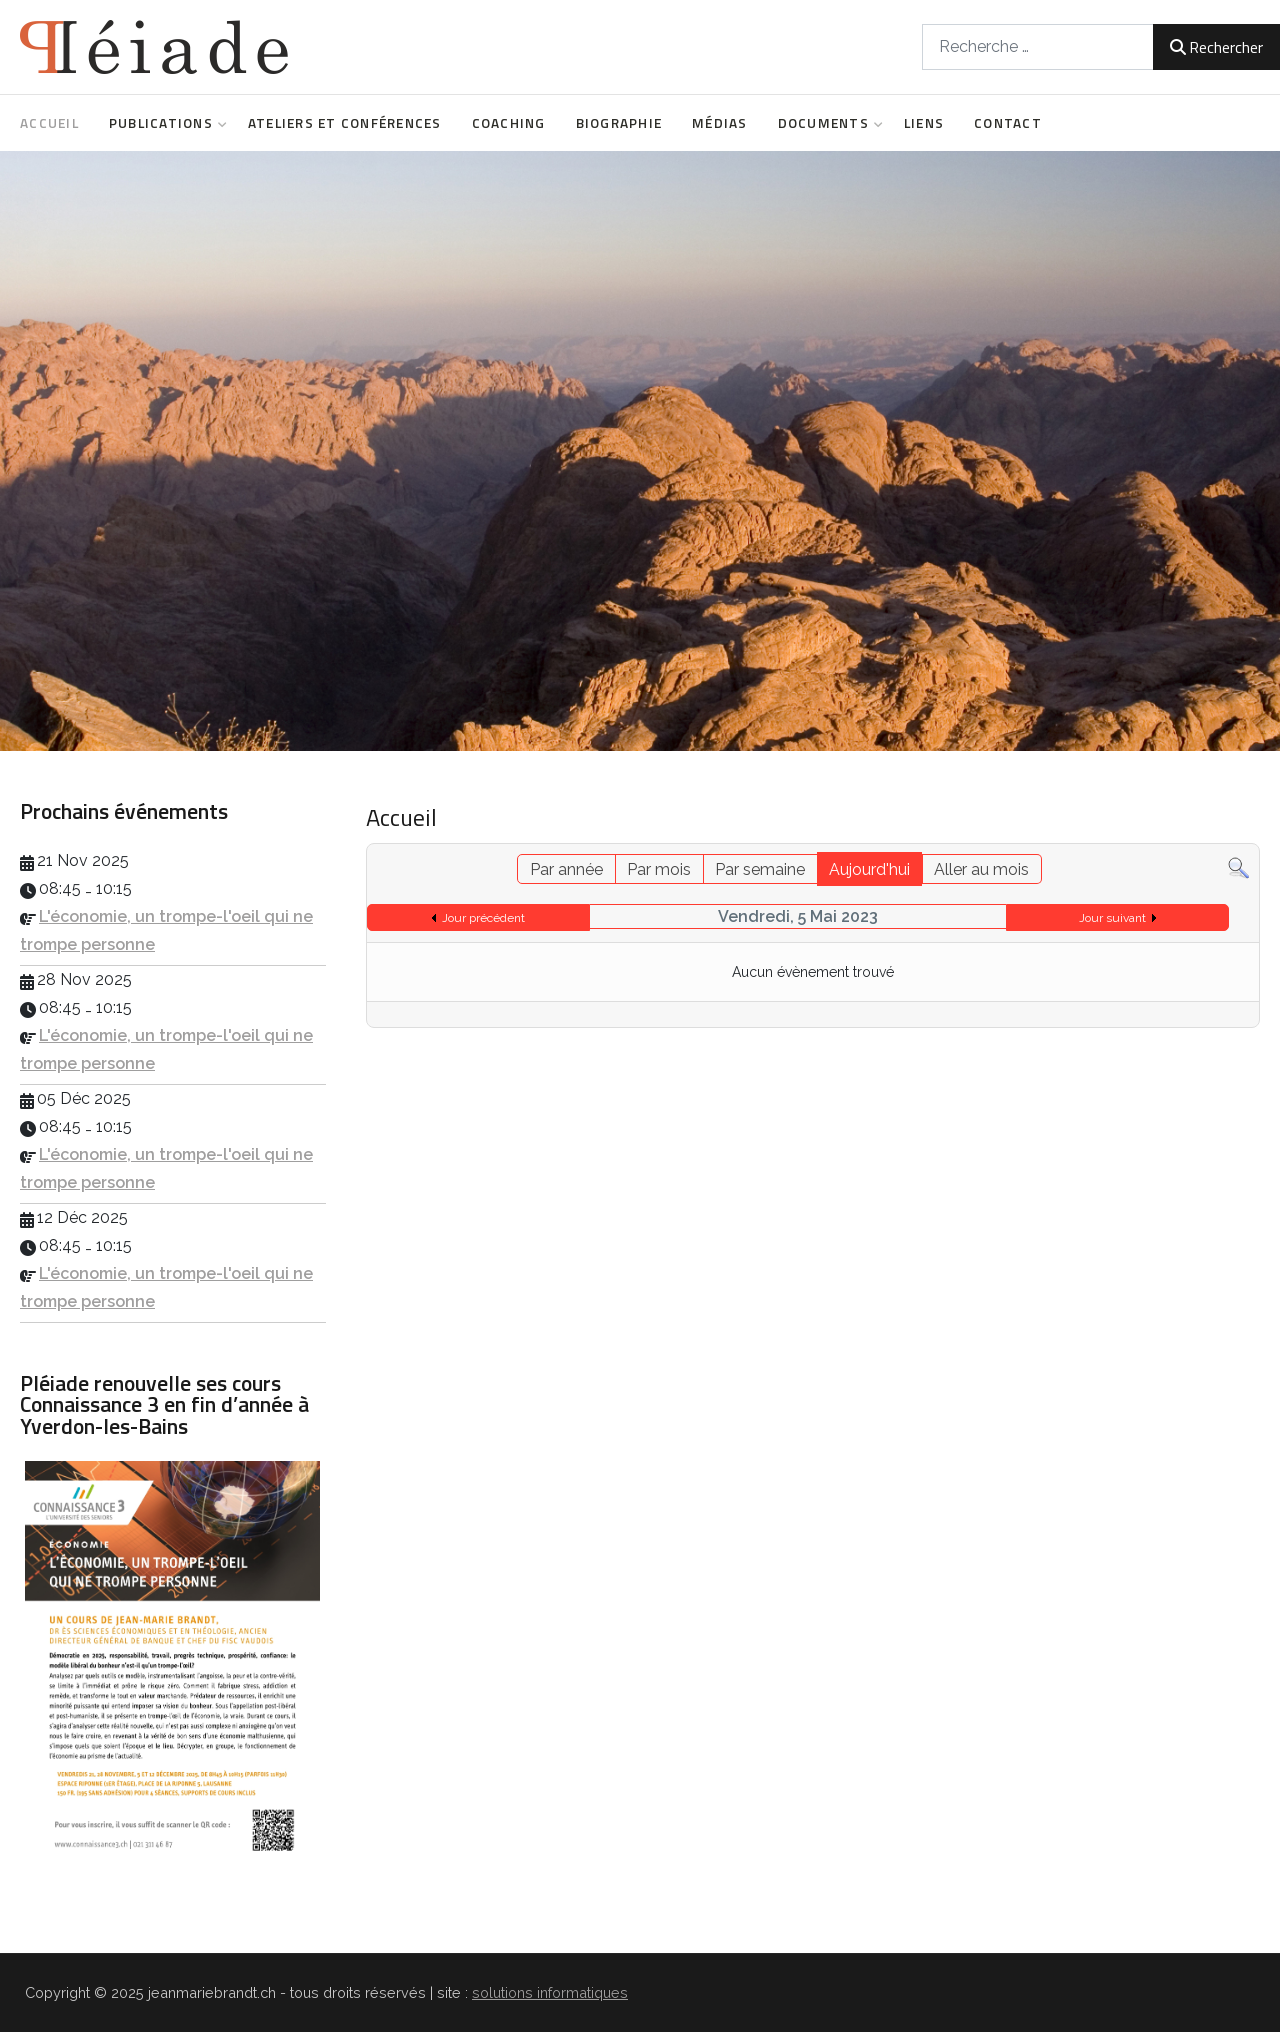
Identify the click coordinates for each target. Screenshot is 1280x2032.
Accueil (49, 123)
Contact (1008, 123)
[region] (640, 451)
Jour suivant (1112, 918)
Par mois (659, 869)
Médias (720, 123)
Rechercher (1216, 47)
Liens (924, 123)
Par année (566, 869)
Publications (163, 123)
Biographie (619, 123)
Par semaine (760, 869)
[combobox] (1038, 46)
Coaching (509, 123)
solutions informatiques (550, 1992)
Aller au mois (981, 869)
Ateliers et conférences (345, 123)
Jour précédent (483, 918)
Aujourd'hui (869, 869)
